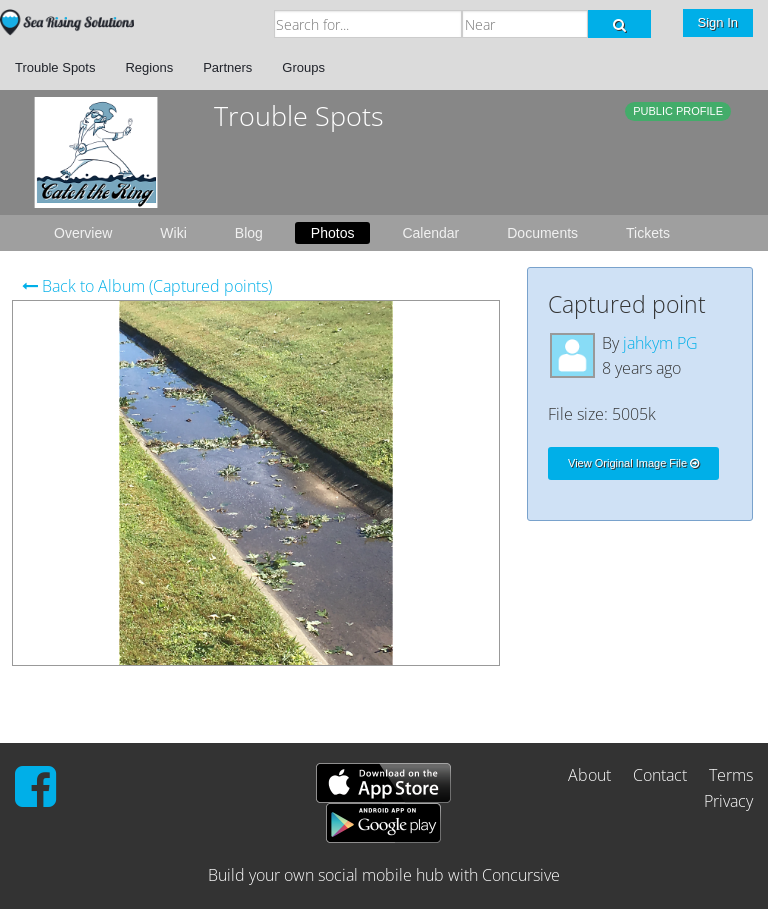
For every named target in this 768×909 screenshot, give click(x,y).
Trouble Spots (55, 67)
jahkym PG (660, 343)
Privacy (728, 801)
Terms (731, 775)
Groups (303, 67)
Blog (249, 233)
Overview (83, 233)
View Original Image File (633, 463)
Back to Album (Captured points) (147, 286)
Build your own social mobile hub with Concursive (384, 875)
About (589, 775)
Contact (660, 775)
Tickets (648, 233)
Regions (149, 67)
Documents (542, 233)
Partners (227, 67)
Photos (333, 233)
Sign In (718, 22)
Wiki (173, 233)
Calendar (430, 233)
